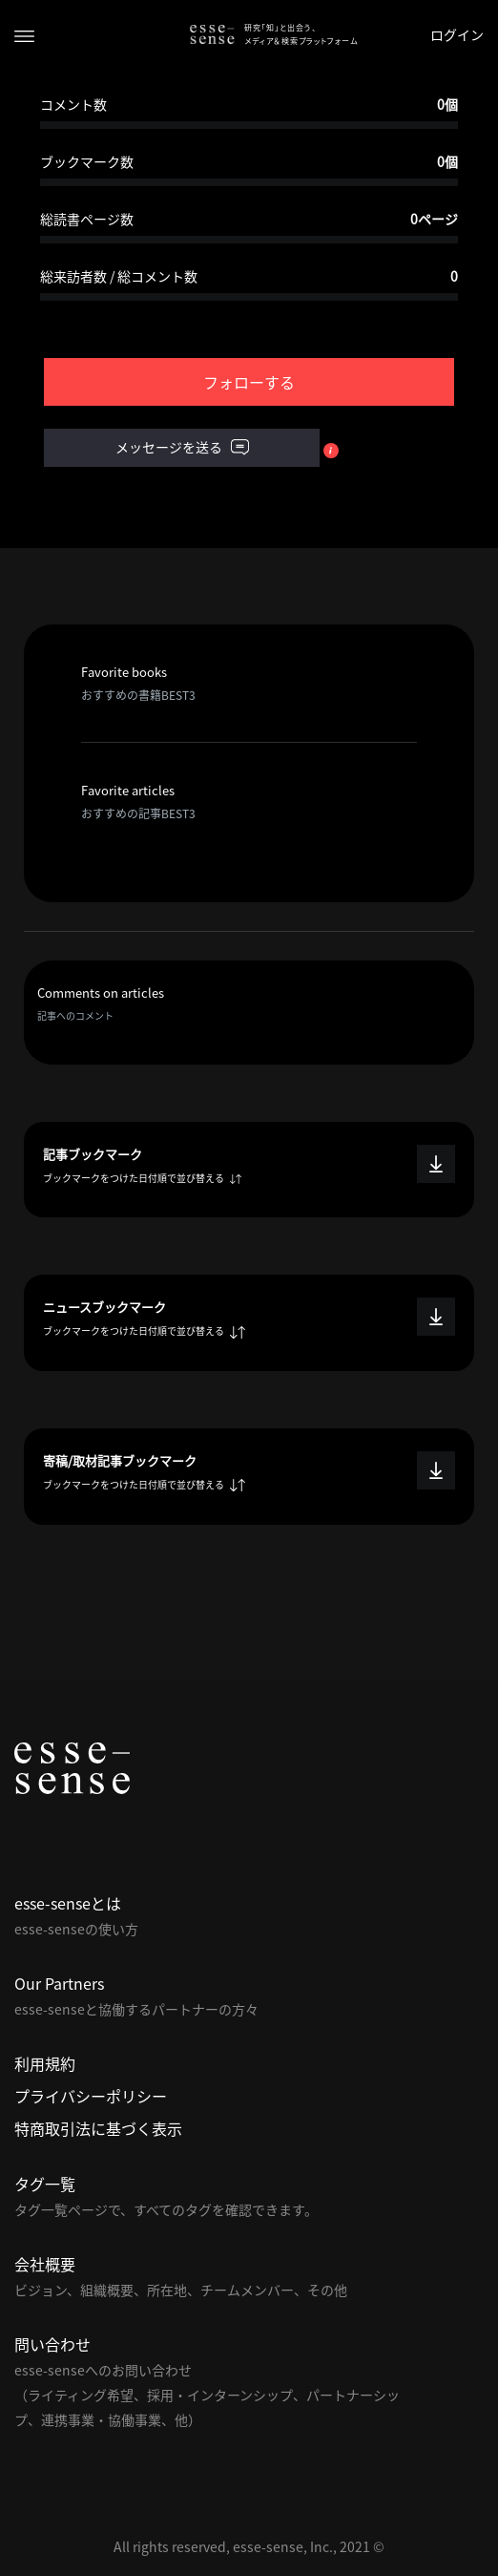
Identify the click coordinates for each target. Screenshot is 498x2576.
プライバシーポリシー (90, 2095)
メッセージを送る (182, 447)
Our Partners (59, 1983)
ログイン (457, 34)
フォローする (249, 381)
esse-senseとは (67, 1902)
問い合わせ (52, 2344)
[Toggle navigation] (24, 35)
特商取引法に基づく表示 (98, 2128)
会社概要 (44, 2263)
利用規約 (44, 2063)
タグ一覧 (44, 2183)
